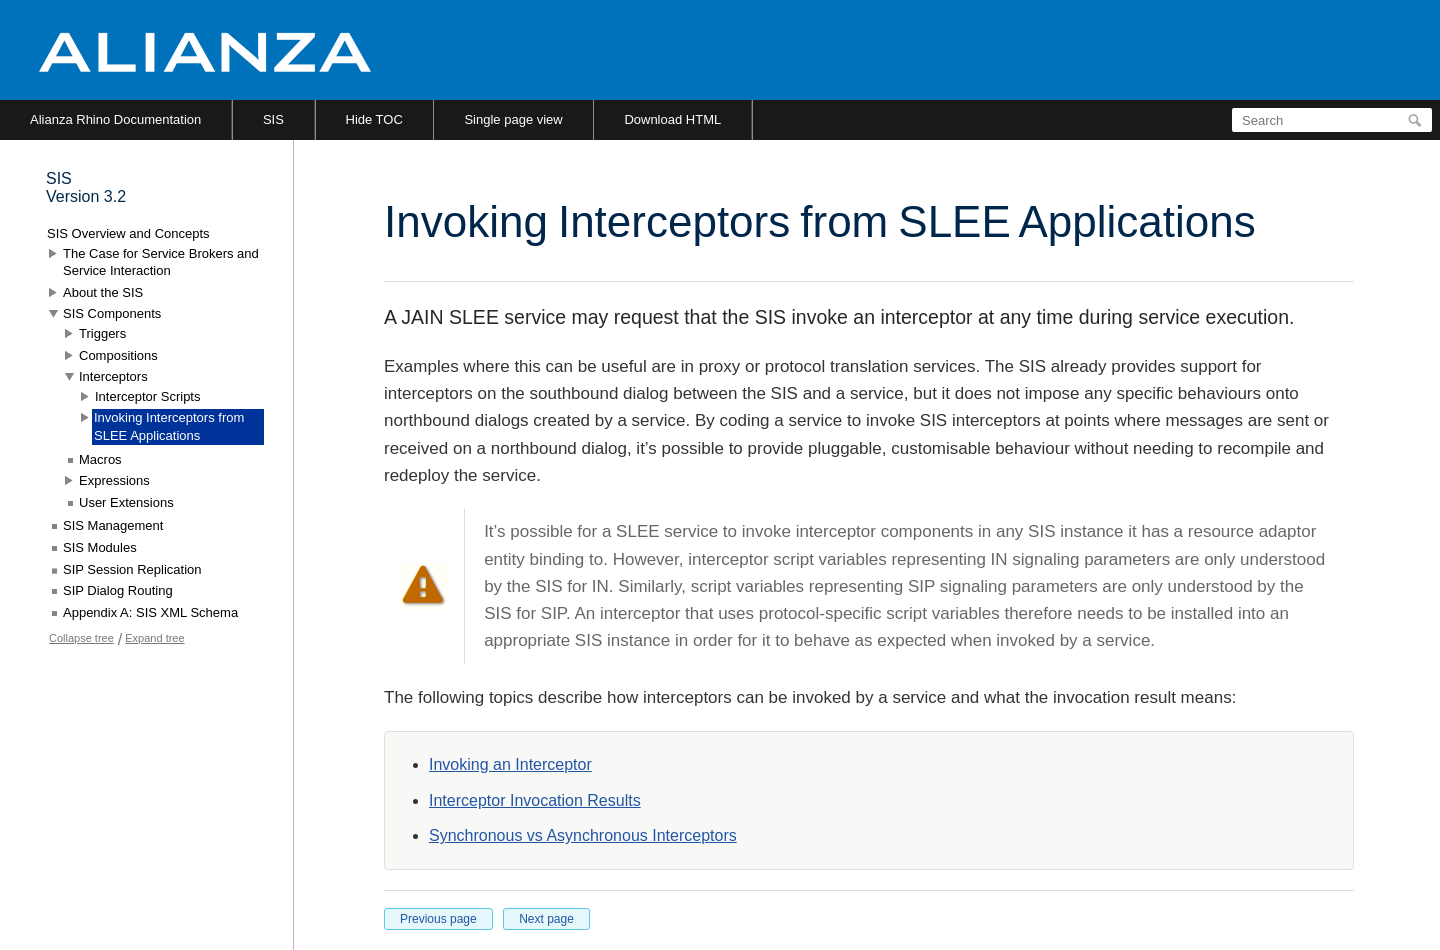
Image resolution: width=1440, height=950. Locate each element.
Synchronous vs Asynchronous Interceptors (583, 835)
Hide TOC (374, 119)
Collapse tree (81, 638)
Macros (100, 459)
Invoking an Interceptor (510, 764)
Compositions (118, 355)
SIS (273, 119)
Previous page (438, 919)
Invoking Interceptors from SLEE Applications (169, 426)
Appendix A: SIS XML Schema (150, 612)
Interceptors (113, 376)
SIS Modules (100, 547)
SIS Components (112, 313)
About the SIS (103, 292)
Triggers (102, 333)
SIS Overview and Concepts (128, 233)
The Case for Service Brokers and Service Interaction (161, 262)
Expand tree (154, 638)
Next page (546, 919)
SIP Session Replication (132, 569)
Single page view (513, 119)
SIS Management (113, 525)
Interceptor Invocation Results (535, 800)
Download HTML (672, 119)
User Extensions (126, 502)
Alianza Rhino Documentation (115, 119)
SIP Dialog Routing (118, 590)
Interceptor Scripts (148, 396)
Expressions (114, 480)
